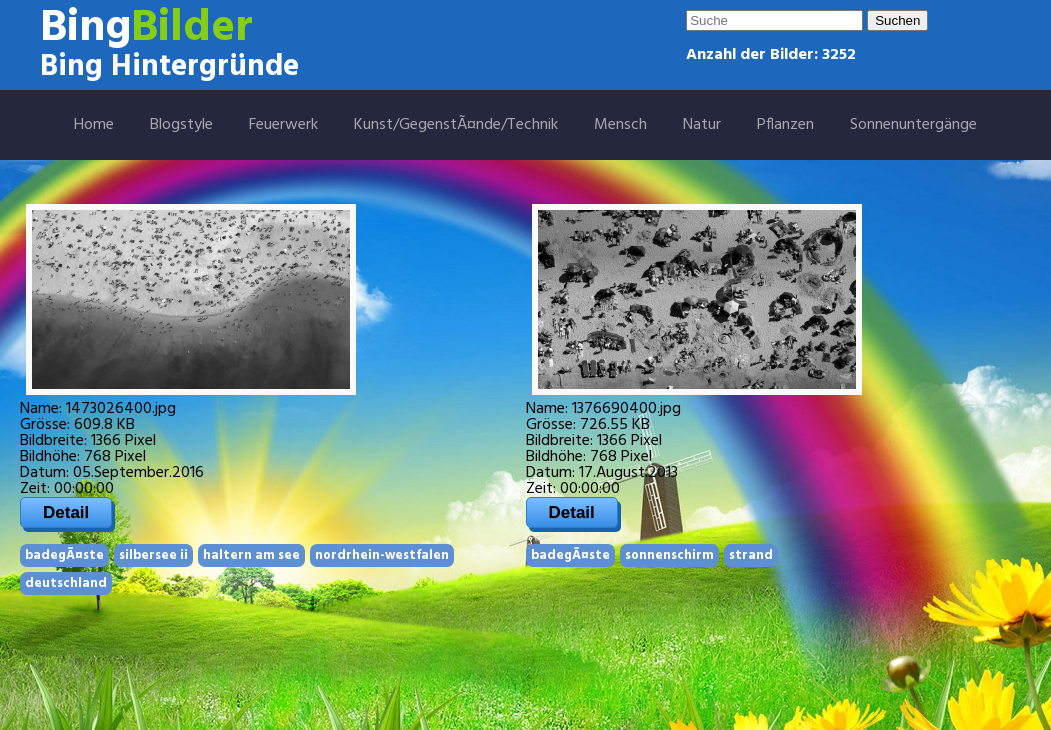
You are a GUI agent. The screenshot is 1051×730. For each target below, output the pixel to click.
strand (751, 555)
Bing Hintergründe (169, 67)
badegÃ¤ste (64, 555)
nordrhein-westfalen (382, 555)
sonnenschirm (669, 555)
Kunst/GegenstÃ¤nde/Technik (456, 125)
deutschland (66, 583)
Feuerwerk (283, 125)
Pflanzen (785, 125)
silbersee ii (153, 555)
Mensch (620, 125)
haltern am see (251, 555)
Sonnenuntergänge (913, 125)
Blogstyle (181, 125)
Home (94, 125)
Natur (702, 125)
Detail (66, 512)
